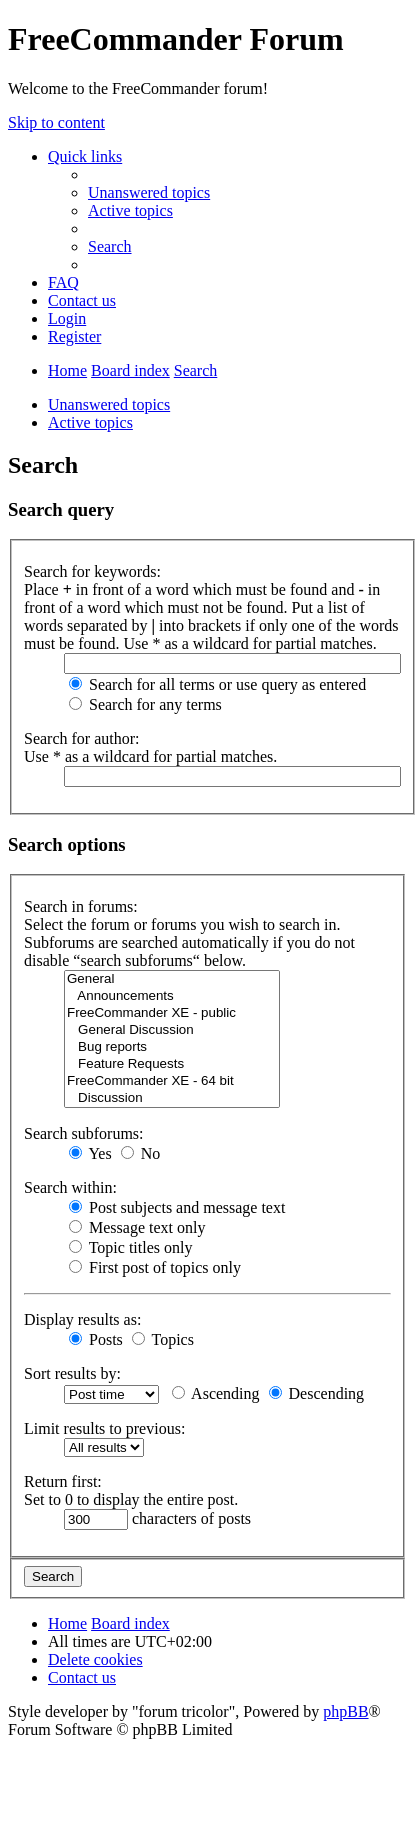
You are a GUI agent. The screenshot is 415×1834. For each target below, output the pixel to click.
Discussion (172, 1098)
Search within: (70, 1187)
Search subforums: (84, 1133)
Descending (317, 1393)
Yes (90, 1153)
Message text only (137, 1227)
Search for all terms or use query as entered (217, 684)
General (172, 979)
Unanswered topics (109, 404)
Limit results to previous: (104, 1428)
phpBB (345, 1711)
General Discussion (172, 1030)
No (141, 1153)
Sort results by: (72, 1373)
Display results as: (82, 1319)
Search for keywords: (92, 571)
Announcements (172, 996)
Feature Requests (172, 1064)
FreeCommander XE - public (172, 1013)
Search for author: (82, 738)
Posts (96, 1339)
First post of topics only (155, 1267)
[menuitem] (149, 192)
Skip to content (56, 122)
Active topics (90, 422)
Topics (163, 1339)
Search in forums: (81, 906)
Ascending (216, 1393)
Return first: (63, 1481)
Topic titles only (130, 1247)
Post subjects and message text (177, 1207)
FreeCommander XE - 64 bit (172, 1081)
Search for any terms (145, 704)
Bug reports (172, 1047)
